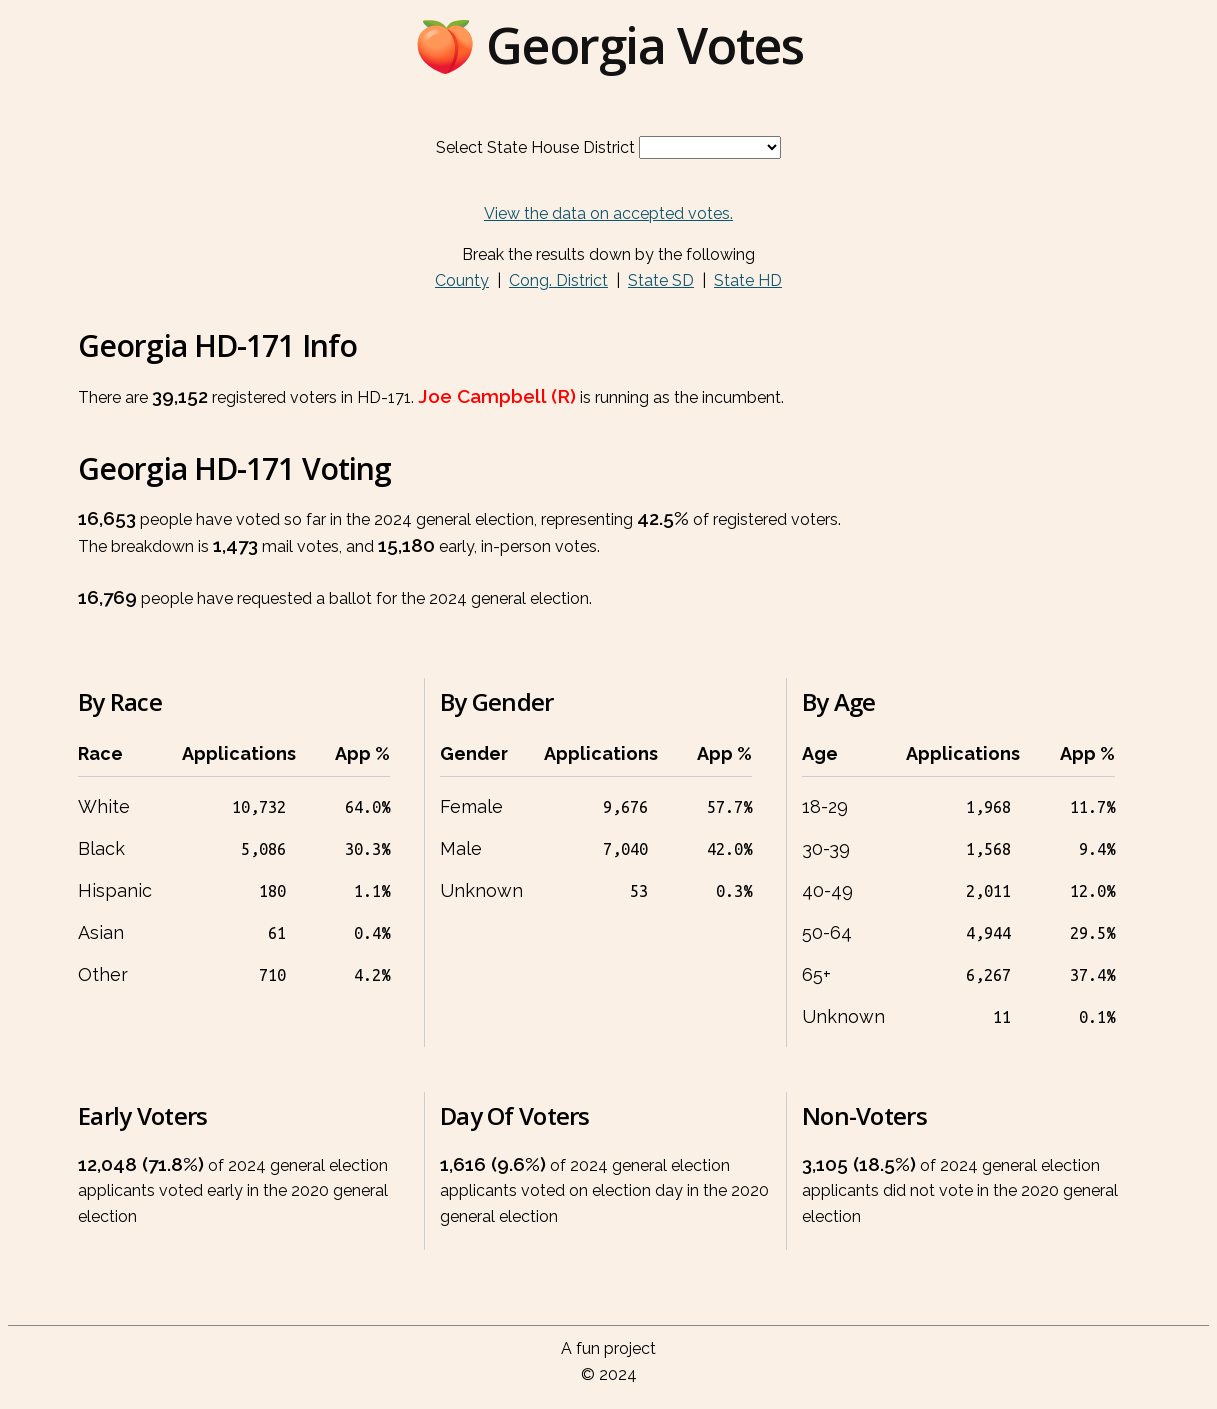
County (462, 280)
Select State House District (535, 147)
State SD (661, 280)
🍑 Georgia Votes (609, 45)
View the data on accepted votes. (608, 213)
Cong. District (558, 280)
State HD (748, 280)
